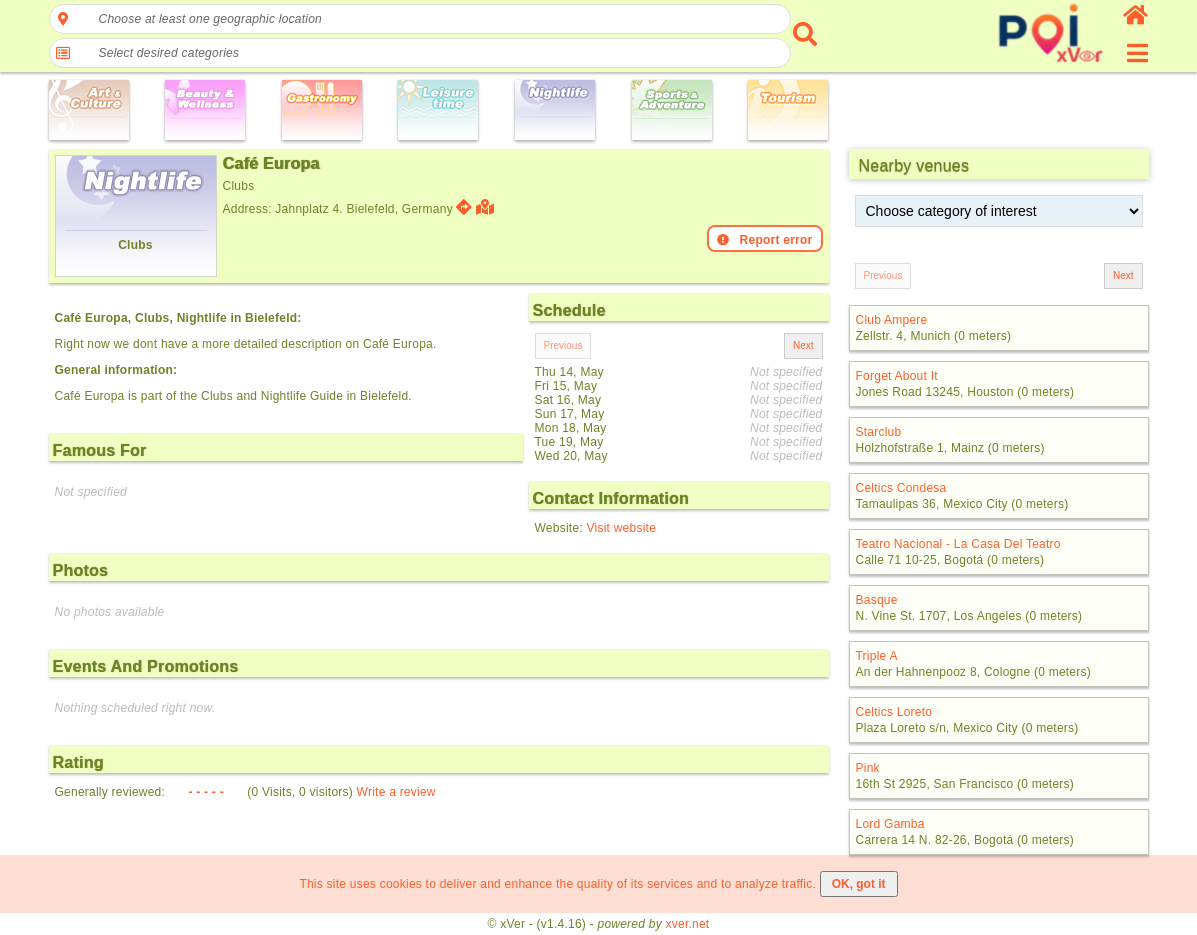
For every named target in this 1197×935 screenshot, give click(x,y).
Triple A (877, 656)
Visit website (621, 528)
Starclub (879, 432)
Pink (868, 768)
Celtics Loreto (894, 712)
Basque (877, 600)
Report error (764, 240)
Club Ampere (892, 320)
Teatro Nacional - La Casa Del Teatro (958, 544)
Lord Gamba (890, 824)
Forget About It (897, 376)
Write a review (396, 792)
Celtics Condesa (901, 488)
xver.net (688, 924)
